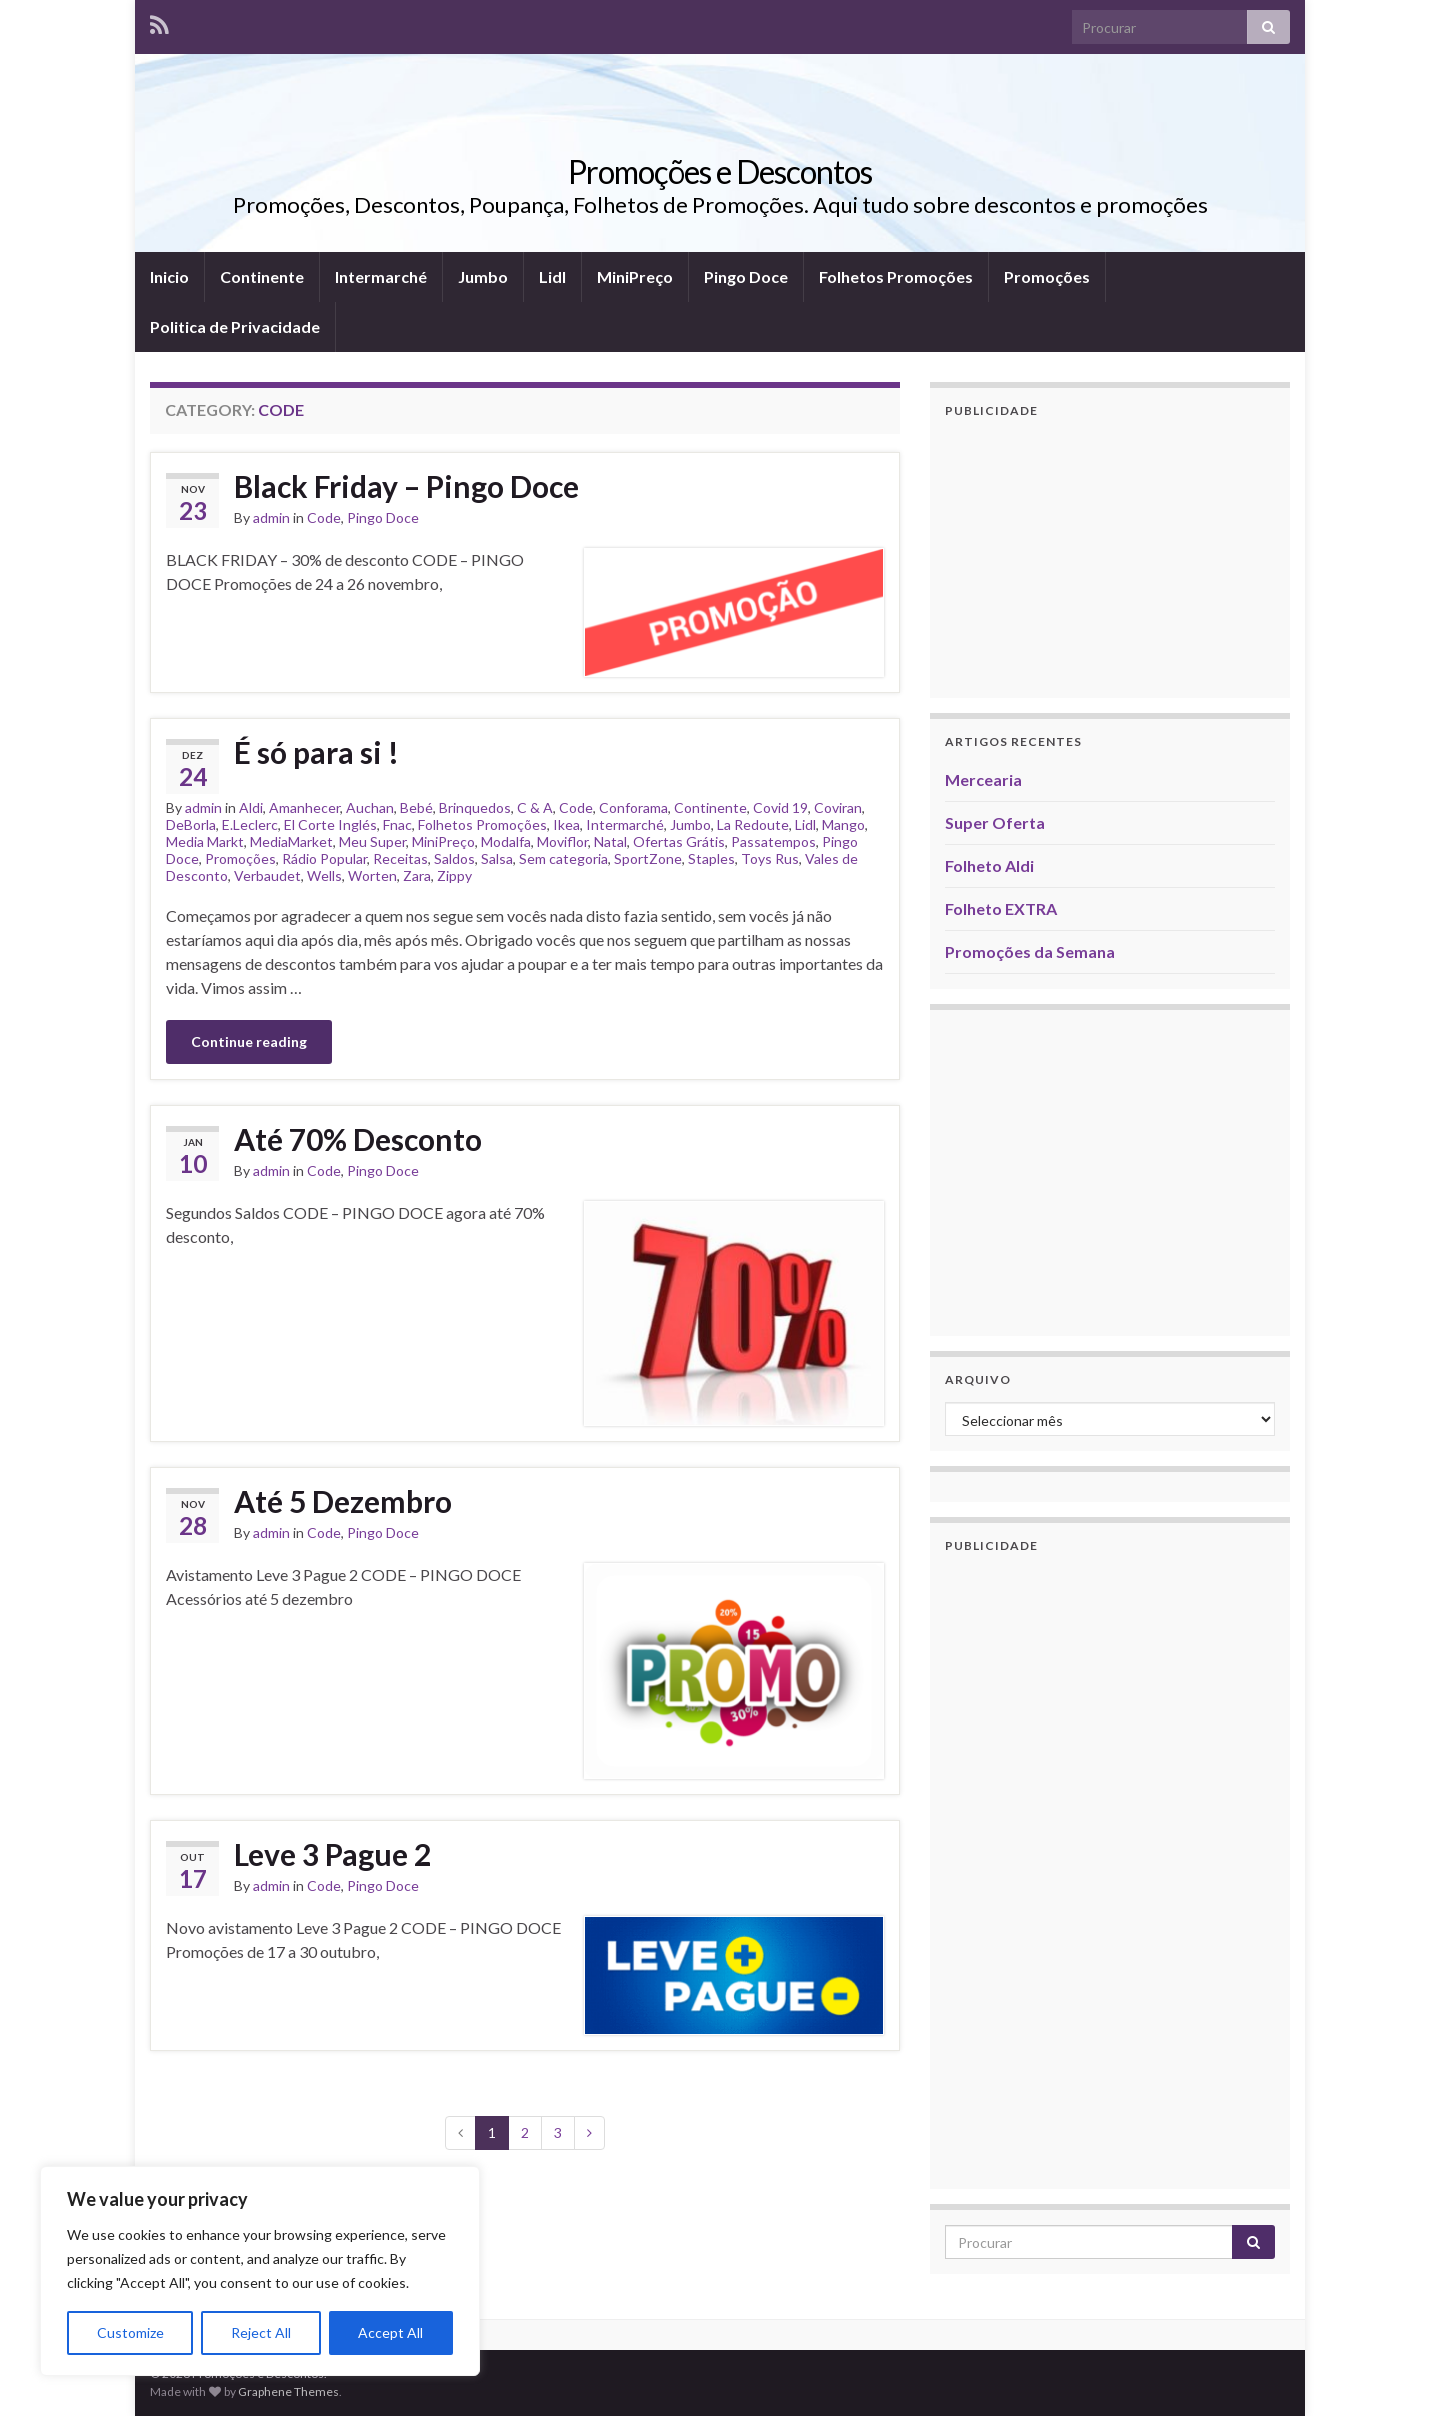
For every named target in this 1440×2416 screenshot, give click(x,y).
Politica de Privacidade (235, 326)
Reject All (261, 2332)
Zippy (454, 875)
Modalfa (506, 841)
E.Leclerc (250, 824)
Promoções (1047, 276)
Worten (372, 875)
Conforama (633, 807)
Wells (324, 875)
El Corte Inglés (330, 824)
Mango (843, 824)
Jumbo (483, 276)
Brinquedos (475, 807)
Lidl (552, 276)
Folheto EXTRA (1001, 908)
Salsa (497, 858)
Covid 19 (780, 807)
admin (271, 517)
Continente (262, 276)
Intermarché (381, 276)
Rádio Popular (324, 858)
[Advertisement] (1110, 558)
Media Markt (205, 841)
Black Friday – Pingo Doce (406, 486)
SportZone (648, 858)
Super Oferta (995, 822)
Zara (417, 875)
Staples (711, 858)
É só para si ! (316, 752)
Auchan (370, 807)
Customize (130, 2332)
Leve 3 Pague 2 (332, 1854)
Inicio (169, 276)
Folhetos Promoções (896, 276)
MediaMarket (291, 841)
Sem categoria (563, 858)
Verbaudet (267, 875)
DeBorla (191, 824)
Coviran (838, 807)
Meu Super (372, 841)
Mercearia (983, 779)
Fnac (397, 824)
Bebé (416, 807)
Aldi (251, 807)
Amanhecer (304, 807)
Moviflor (562, 841)
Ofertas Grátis (679, 841)
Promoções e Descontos (720, 171)
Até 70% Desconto (358, 1139)
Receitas (400, 858)
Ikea (566, 824)
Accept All (390, 2332)
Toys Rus (770, 858)
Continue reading (249, 1041)
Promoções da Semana (1030, 951)
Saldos (454, 858)
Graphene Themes (288, 2391)
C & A (535, 807)
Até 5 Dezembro (343, 1501)
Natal (610, 841)
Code (324, 517)
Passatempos (773, 841)
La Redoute (753, 824)
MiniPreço (635, 276)
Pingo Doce (746, 276)
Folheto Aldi (989, 865)
